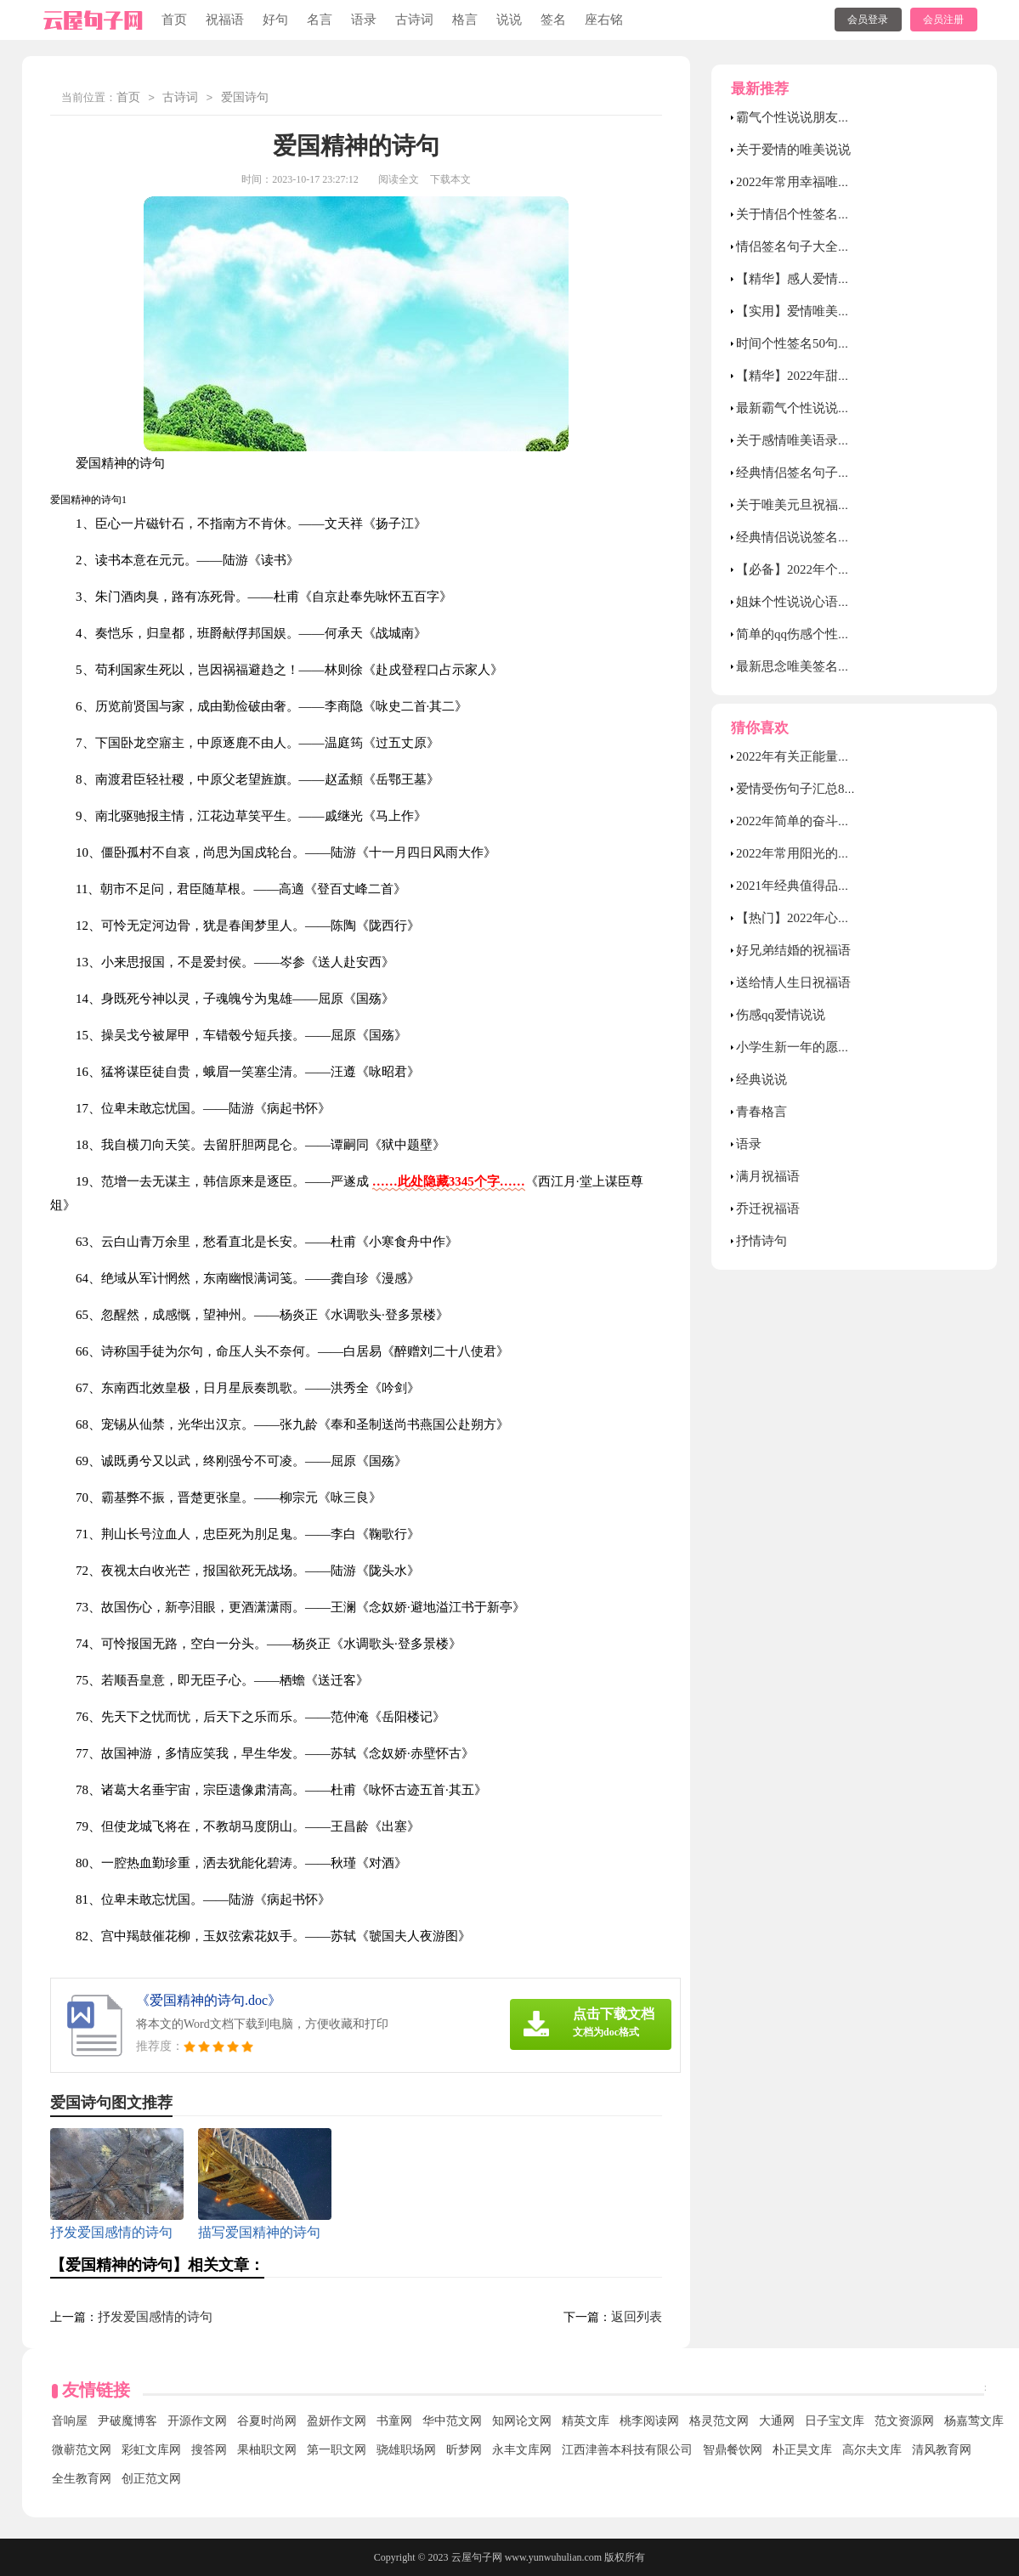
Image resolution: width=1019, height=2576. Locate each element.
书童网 (394, 2421)
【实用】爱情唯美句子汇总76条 (825, 311)
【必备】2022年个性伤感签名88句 (831, 569)
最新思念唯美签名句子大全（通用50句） (850, 666)
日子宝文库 (834, 2421)
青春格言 (761, 1111)
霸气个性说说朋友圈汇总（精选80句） (844, 117)
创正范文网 (151, 2478)
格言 (465, 19)
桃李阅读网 (649, 2421)
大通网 (777, 2421)
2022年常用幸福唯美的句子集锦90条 (838, 182)
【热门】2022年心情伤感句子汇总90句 (844, 918)
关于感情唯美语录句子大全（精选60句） (850, 440)
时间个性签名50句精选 (799, 343)
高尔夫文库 (872, 2449)
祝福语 (225, 19)
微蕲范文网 (81, 2449)
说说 (509, 19)
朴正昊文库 (802, 2449)
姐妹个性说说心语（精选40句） (825, 602)
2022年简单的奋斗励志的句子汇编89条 (844, 821)
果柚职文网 (267, 2449)
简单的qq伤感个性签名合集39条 (825, 634)
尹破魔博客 (127, 2421)
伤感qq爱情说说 (780, 1015)
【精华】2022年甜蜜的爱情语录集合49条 (850, 375)
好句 (275, 19)
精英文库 (585, 2421)
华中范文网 (452, 2421)
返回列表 (636, 2317)
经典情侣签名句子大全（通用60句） (838, 472)
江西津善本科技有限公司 (627, 2449)
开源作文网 (197, 2421)
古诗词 (414, 19)
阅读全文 (398, 179)
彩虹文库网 (151, 2449)
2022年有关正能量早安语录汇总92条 (838, 756)
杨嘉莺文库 (974, 2421)
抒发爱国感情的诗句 (155, 2317)
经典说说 (761, 1079)
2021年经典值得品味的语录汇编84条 (838, 885)
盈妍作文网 (336, 2421)
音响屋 (70, 2421)
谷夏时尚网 (267, 2421)
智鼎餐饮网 (732, 2449)
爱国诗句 (245, 98)
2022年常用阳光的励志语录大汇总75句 (844, 853)
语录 (363, 19)
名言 (319, 19)
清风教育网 (941, 2449)
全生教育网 (81, 2478)
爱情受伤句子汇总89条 (799, 788)
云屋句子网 (476, 2557)
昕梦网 (464, 2449)
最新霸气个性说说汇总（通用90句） (838, 408)
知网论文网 (522, 2421)
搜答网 (209, 2449)
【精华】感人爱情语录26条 (812, 279)
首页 (174, 19)
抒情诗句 (761, 1241)
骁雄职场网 (406, 2449)
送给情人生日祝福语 (793, 982)
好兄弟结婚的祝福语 (793, 950)
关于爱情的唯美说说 (793, 149)
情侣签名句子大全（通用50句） (825, 246)
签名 (553, 19)
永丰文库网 (522, 2449)
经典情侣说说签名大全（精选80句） (838, 537)
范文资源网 (904, 2421)
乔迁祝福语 (768, 1208)
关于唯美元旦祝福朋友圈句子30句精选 (844, 505)
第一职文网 (336, 2449)
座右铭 (604, 19)
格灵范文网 (719, 2421)
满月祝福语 (768, 1176)
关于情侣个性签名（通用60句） (825, 214)
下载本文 (450, 179)
